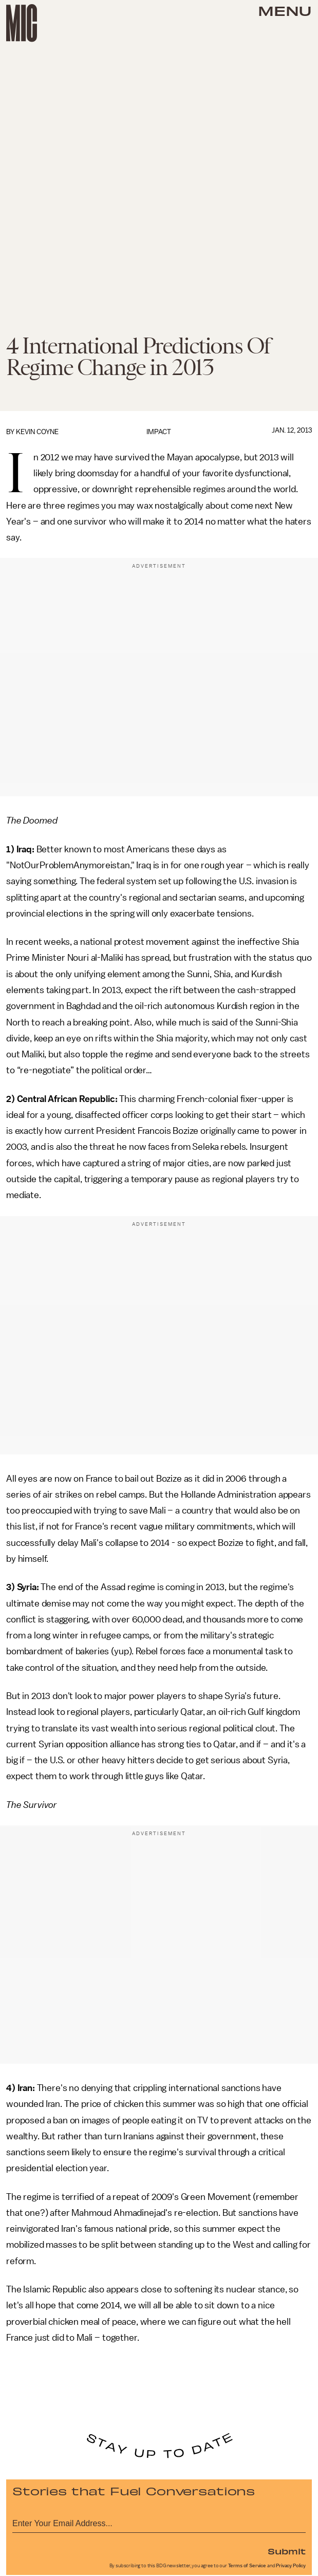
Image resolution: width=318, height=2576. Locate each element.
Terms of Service (247, 2565)
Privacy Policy (291, 2565)
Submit (287, 2551)
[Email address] (159, 2522)
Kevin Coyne (37, 432)
